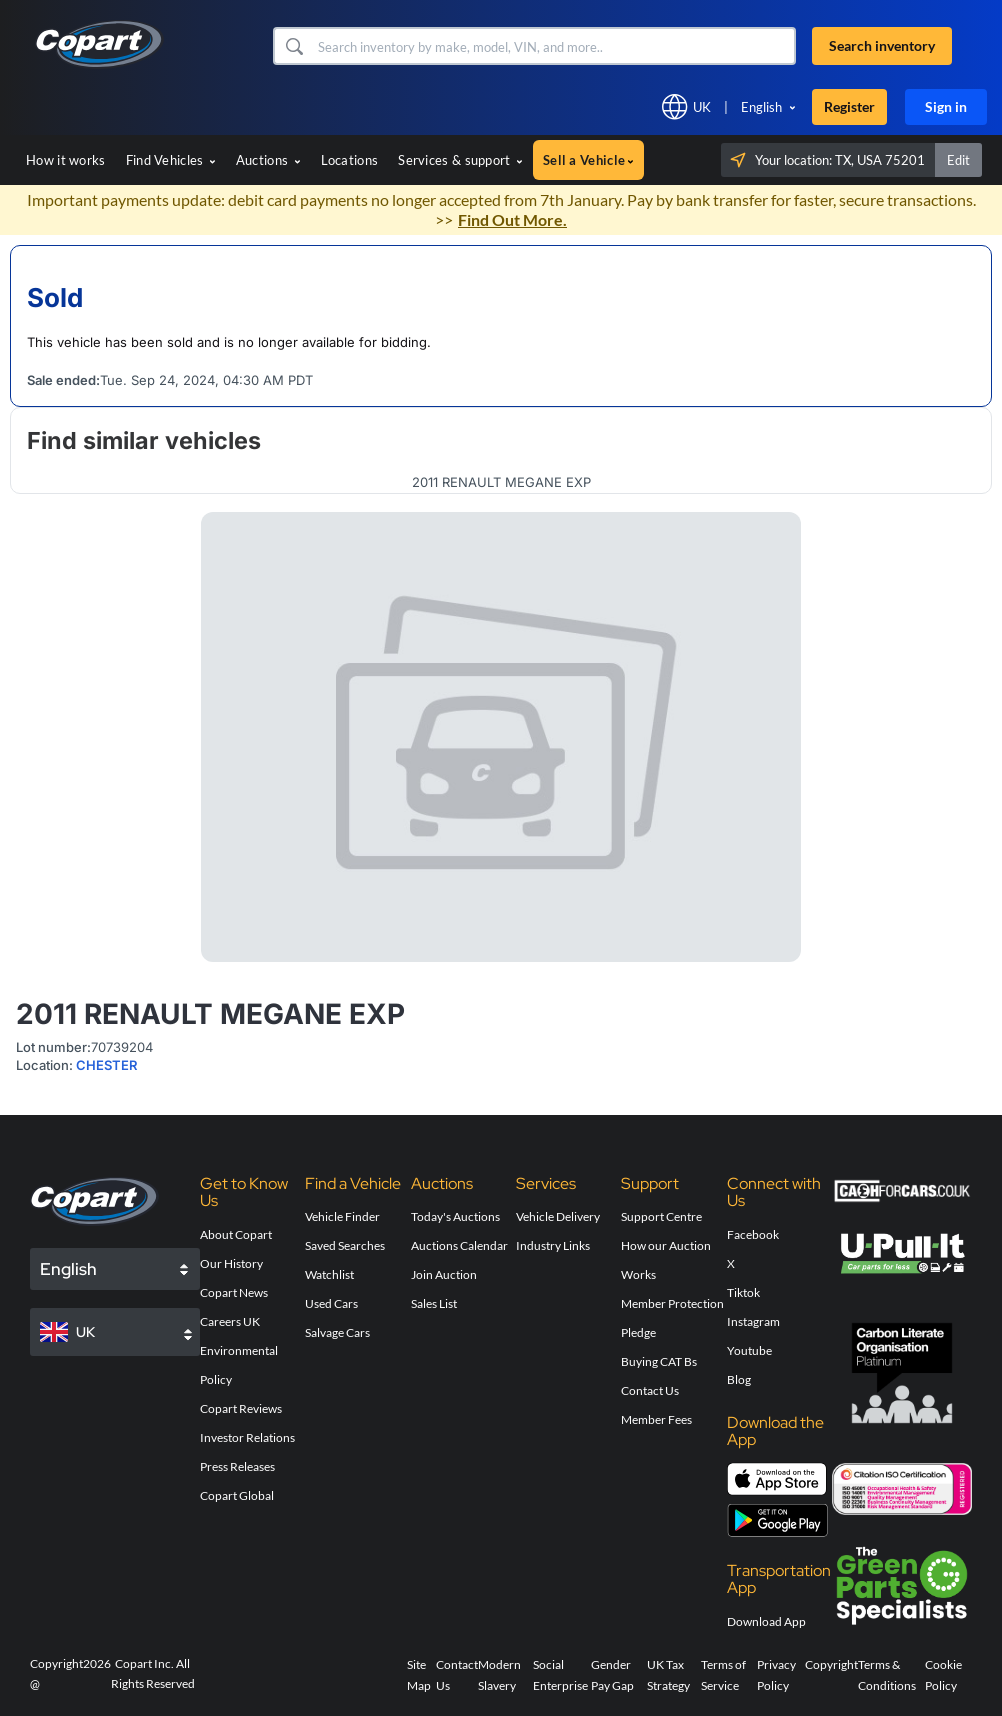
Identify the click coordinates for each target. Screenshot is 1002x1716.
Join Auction (444, 1274)
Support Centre (661, 1216)
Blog (739, 1379)
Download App (766, 1621)
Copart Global (237, 1495)
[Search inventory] (554, 46)
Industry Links (553, 1245)
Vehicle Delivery (558, 1216)
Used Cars (331, 1303)
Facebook (753, 1234)
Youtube (749, 1350)
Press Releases (237, 1466)
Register (849, 106)
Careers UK (230, 1321)
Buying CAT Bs (659, 1361)
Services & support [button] (460, 160)
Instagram (753, 1321)
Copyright (831, 1664)
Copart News (234, 1292)
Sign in (946, 106)
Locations (350, 160)
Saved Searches (345, 1245)
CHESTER (106, 1065)
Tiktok (743, 1292)
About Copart (236, 1234)
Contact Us (650, 1390)
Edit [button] (958, 160)
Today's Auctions (455, 1216)
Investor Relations (247, 1437)
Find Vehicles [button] (171, 160)
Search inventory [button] (882, 45)
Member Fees (656, 1419)
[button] (293, 46)
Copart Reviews (241, 1408)
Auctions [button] (268, 160)
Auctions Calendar (459, 1245)
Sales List (434, 1303)
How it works (66, 160)
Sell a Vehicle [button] (588, 160)
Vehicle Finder (342, 1216)
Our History (231, 1263)
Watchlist (329, 1274)
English (761, 107)
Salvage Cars (337, 1332)
